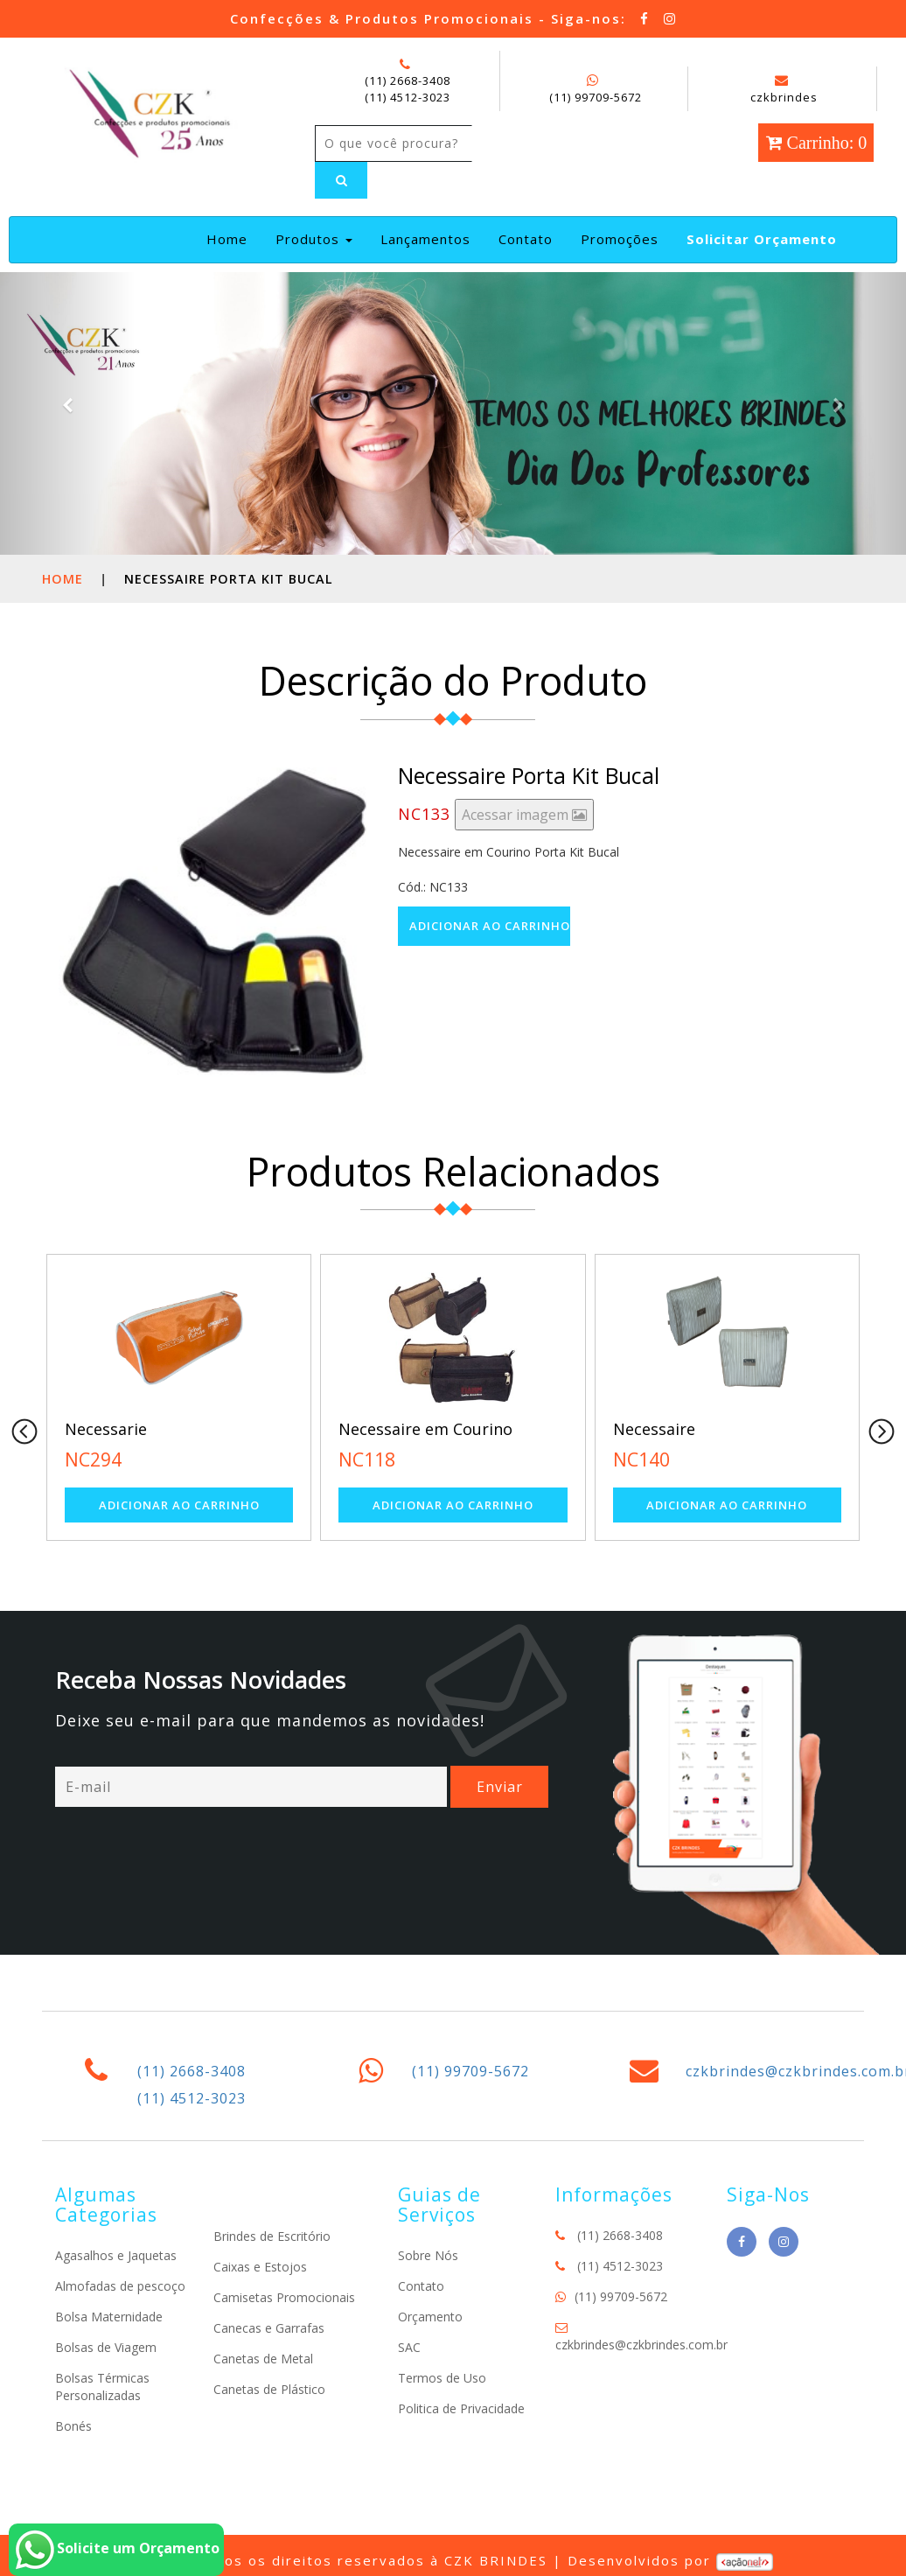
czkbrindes (784, 89)
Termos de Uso (442, 2378)
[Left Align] (341, 180)
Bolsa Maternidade (109, 2316)
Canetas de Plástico (269, 2389)
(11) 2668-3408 (407, 80)
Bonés (73, 2426)
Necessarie (106, 1428)
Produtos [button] (313, 239)
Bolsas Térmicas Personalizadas (102, 2387)
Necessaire (654, 1428)
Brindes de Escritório (272, 2236)
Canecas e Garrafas (268, 2328)
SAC (409, 2347)
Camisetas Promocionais (284, 2297)
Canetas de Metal (263, 2358)
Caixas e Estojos (260, 2266)
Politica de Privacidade (461, 2408)
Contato (525, 239)
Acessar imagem (524, 814)
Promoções (620, 239)
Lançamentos (425, 239)
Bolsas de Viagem (106, 2347)
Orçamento (430, 2316)
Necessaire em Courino (425, 1428)
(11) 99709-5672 (595, 97)
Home (230, 238)
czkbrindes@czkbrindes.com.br (641, 2344)
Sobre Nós (428, 2255)
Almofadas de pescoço (120, 2286)
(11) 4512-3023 (407, 97)
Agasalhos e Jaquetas (116, 2255)
